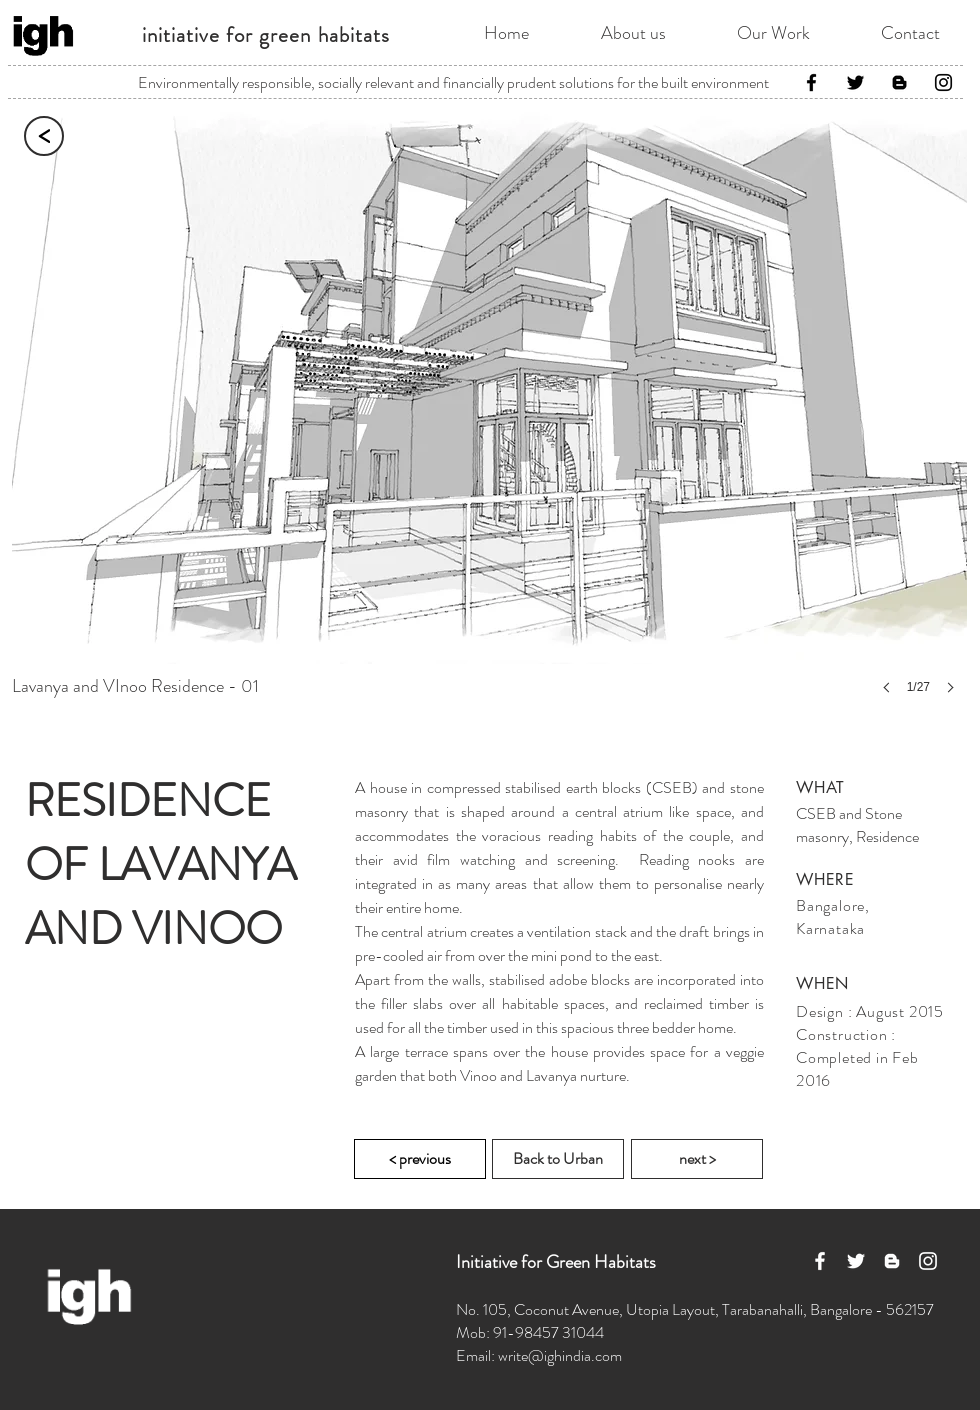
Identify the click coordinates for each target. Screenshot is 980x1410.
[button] (489, 417)
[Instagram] (943, 82)
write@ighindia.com (560, 1355)
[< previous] (420, 1159)
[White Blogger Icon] (892, 1261)
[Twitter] (855, 82)
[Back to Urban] (558, 1159)
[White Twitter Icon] (856, 1261)
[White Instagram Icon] (928, 1261)
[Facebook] (811, 82)
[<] (44, 136)
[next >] (697, 1159)
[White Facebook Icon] (820, 1261)
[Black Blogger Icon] (899, 82)
